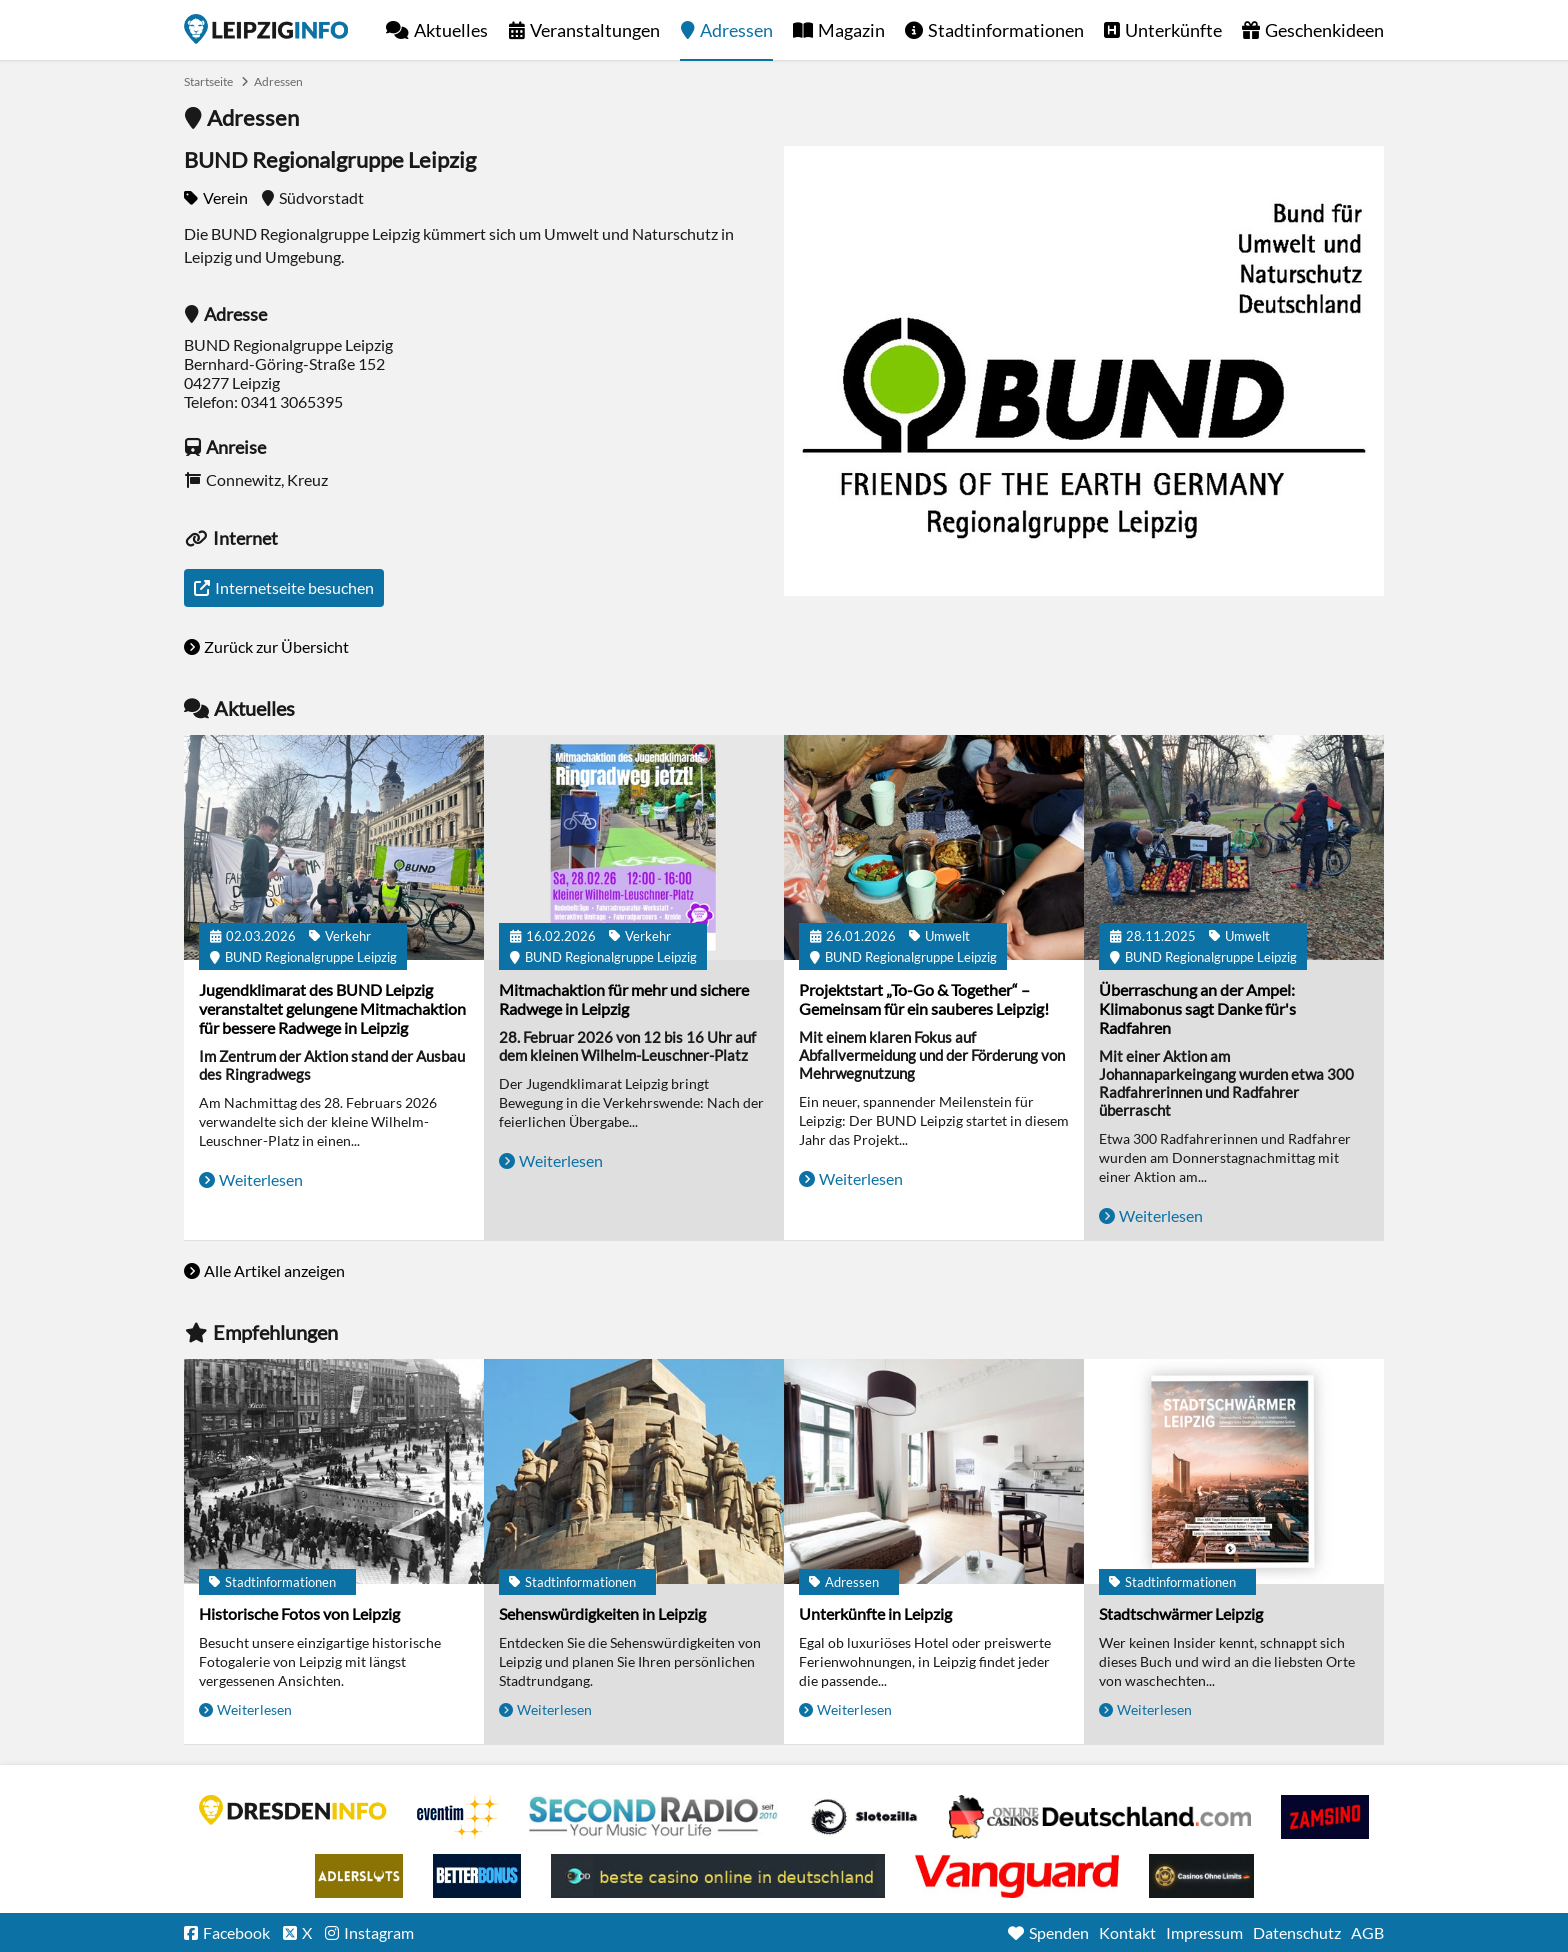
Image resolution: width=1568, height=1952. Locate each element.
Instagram (379, 1932)
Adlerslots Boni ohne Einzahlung (359, 1876)
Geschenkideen (1324, 30)
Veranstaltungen (595, 30)
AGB (1367, 1932)
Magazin (851, 30)
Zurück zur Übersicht (276, 646)
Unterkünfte (1173, 30)
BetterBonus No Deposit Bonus (477, 1876)
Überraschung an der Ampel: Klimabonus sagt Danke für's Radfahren (1197, 1008)
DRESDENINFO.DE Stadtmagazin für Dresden (293, 1810)
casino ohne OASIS (1017, 1876)
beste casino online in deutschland (718, 1876)
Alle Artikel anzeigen (274, 1270)
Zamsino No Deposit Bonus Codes (1325, 1817)
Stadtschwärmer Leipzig (1181, 1613)
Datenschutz (1297, 1932)
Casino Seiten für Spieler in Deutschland (864, 1817)
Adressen (736, 30)
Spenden (1059, 1932)
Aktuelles (451, 30)
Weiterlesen (261, 1179)
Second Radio (654, 1817)
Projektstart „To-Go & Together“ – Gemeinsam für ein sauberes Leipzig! (924, 999)
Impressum (1204, 1932)
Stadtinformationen (1006, 30)
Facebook (236, 1932)
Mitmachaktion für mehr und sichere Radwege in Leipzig (624, 999)
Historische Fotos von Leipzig (299, 1613)
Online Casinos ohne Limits (1201, 1876)
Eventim (458, 1817)
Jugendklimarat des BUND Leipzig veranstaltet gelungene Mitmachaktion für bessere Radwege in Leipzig (332, 1008)
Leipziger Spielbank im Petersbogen (1100, 1817)
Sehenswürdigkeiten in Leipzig (602, 1613)
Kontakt (1127, 1932)
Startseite (266, 29)
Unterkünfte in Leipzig (875, 1613)
